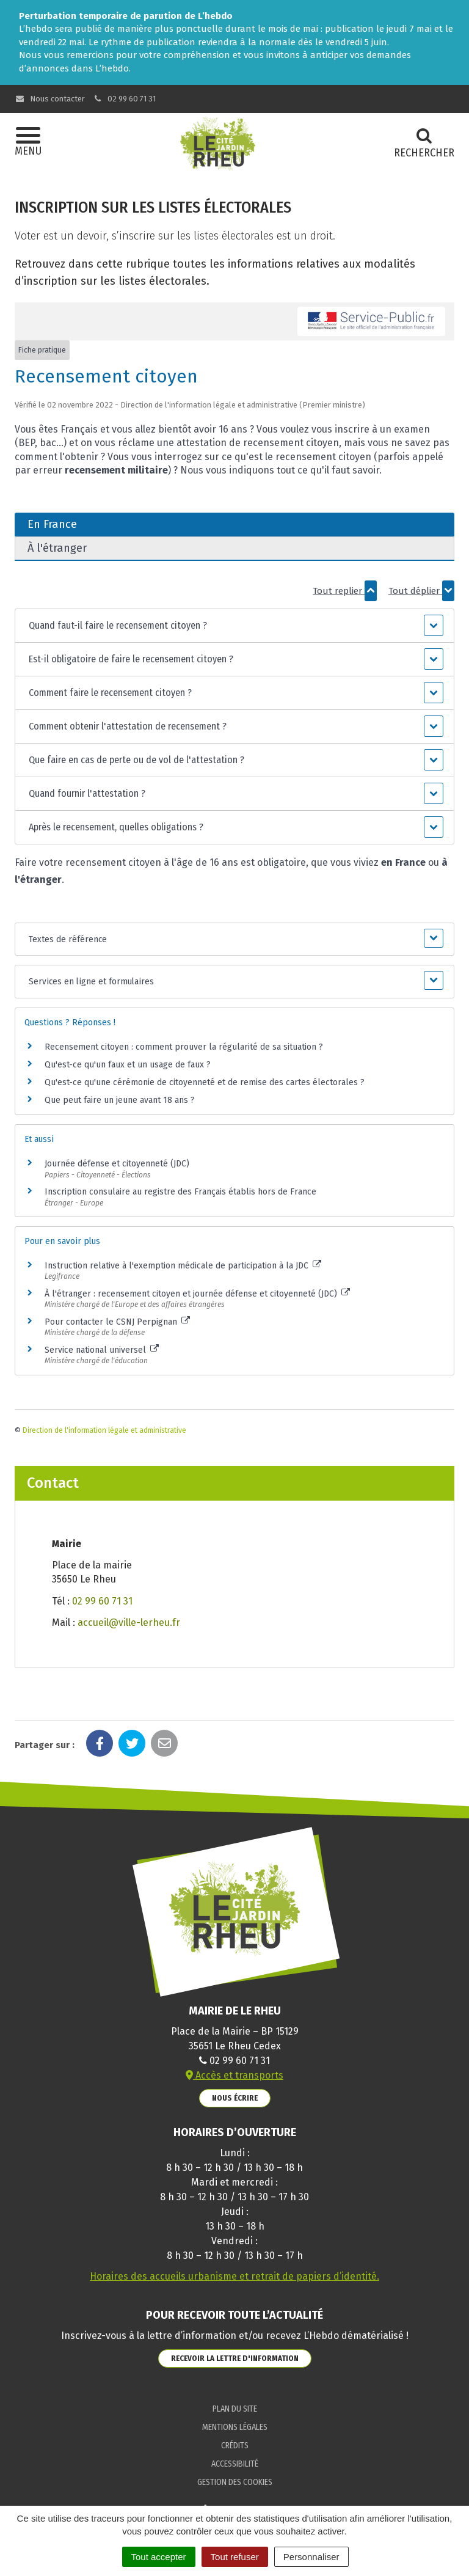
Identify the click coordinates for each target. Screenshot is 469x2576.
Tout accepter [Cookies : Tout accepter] (158, 2557)
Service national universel (102, 1350)
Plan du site (235, 2409)
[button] (234, 625)
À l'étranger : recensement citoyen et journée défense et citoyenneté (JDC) (197, 1294)
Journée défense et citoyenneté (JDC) (117, 1163)
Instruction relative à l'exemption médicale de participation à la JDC (183, 1266)
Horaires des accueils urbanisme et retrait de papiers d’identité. (234, 2276)
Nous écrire (235, 2097)
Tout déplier (421, 590)
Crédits (235, 2445)
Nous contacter (50, 98)
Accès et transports (234, 2075)
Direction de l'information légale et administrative (104, 1430)
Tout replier (345, 590)
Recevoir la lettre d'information (235, 2358)
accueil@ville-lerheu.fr (129, 1622)
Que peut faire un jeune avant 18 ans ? (120, 1100)
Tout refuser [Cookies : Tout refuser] (235, 2557)
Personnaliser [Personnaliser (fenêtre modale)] (311, 2557)
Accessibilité (234, 2464)
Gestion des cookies (234, 2482)
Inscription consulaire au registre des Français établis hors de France (180, 1192)
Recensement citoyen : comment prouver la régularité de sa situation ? (184, 1047)
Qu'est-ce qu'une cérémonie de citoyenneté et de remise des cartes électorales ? (205, 1082)
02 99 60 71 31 (124, 98)
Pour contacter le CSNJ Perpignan (117, 1322)
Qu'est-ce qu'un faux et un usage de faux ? (128, 1064)
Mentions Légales (234, 2427)
